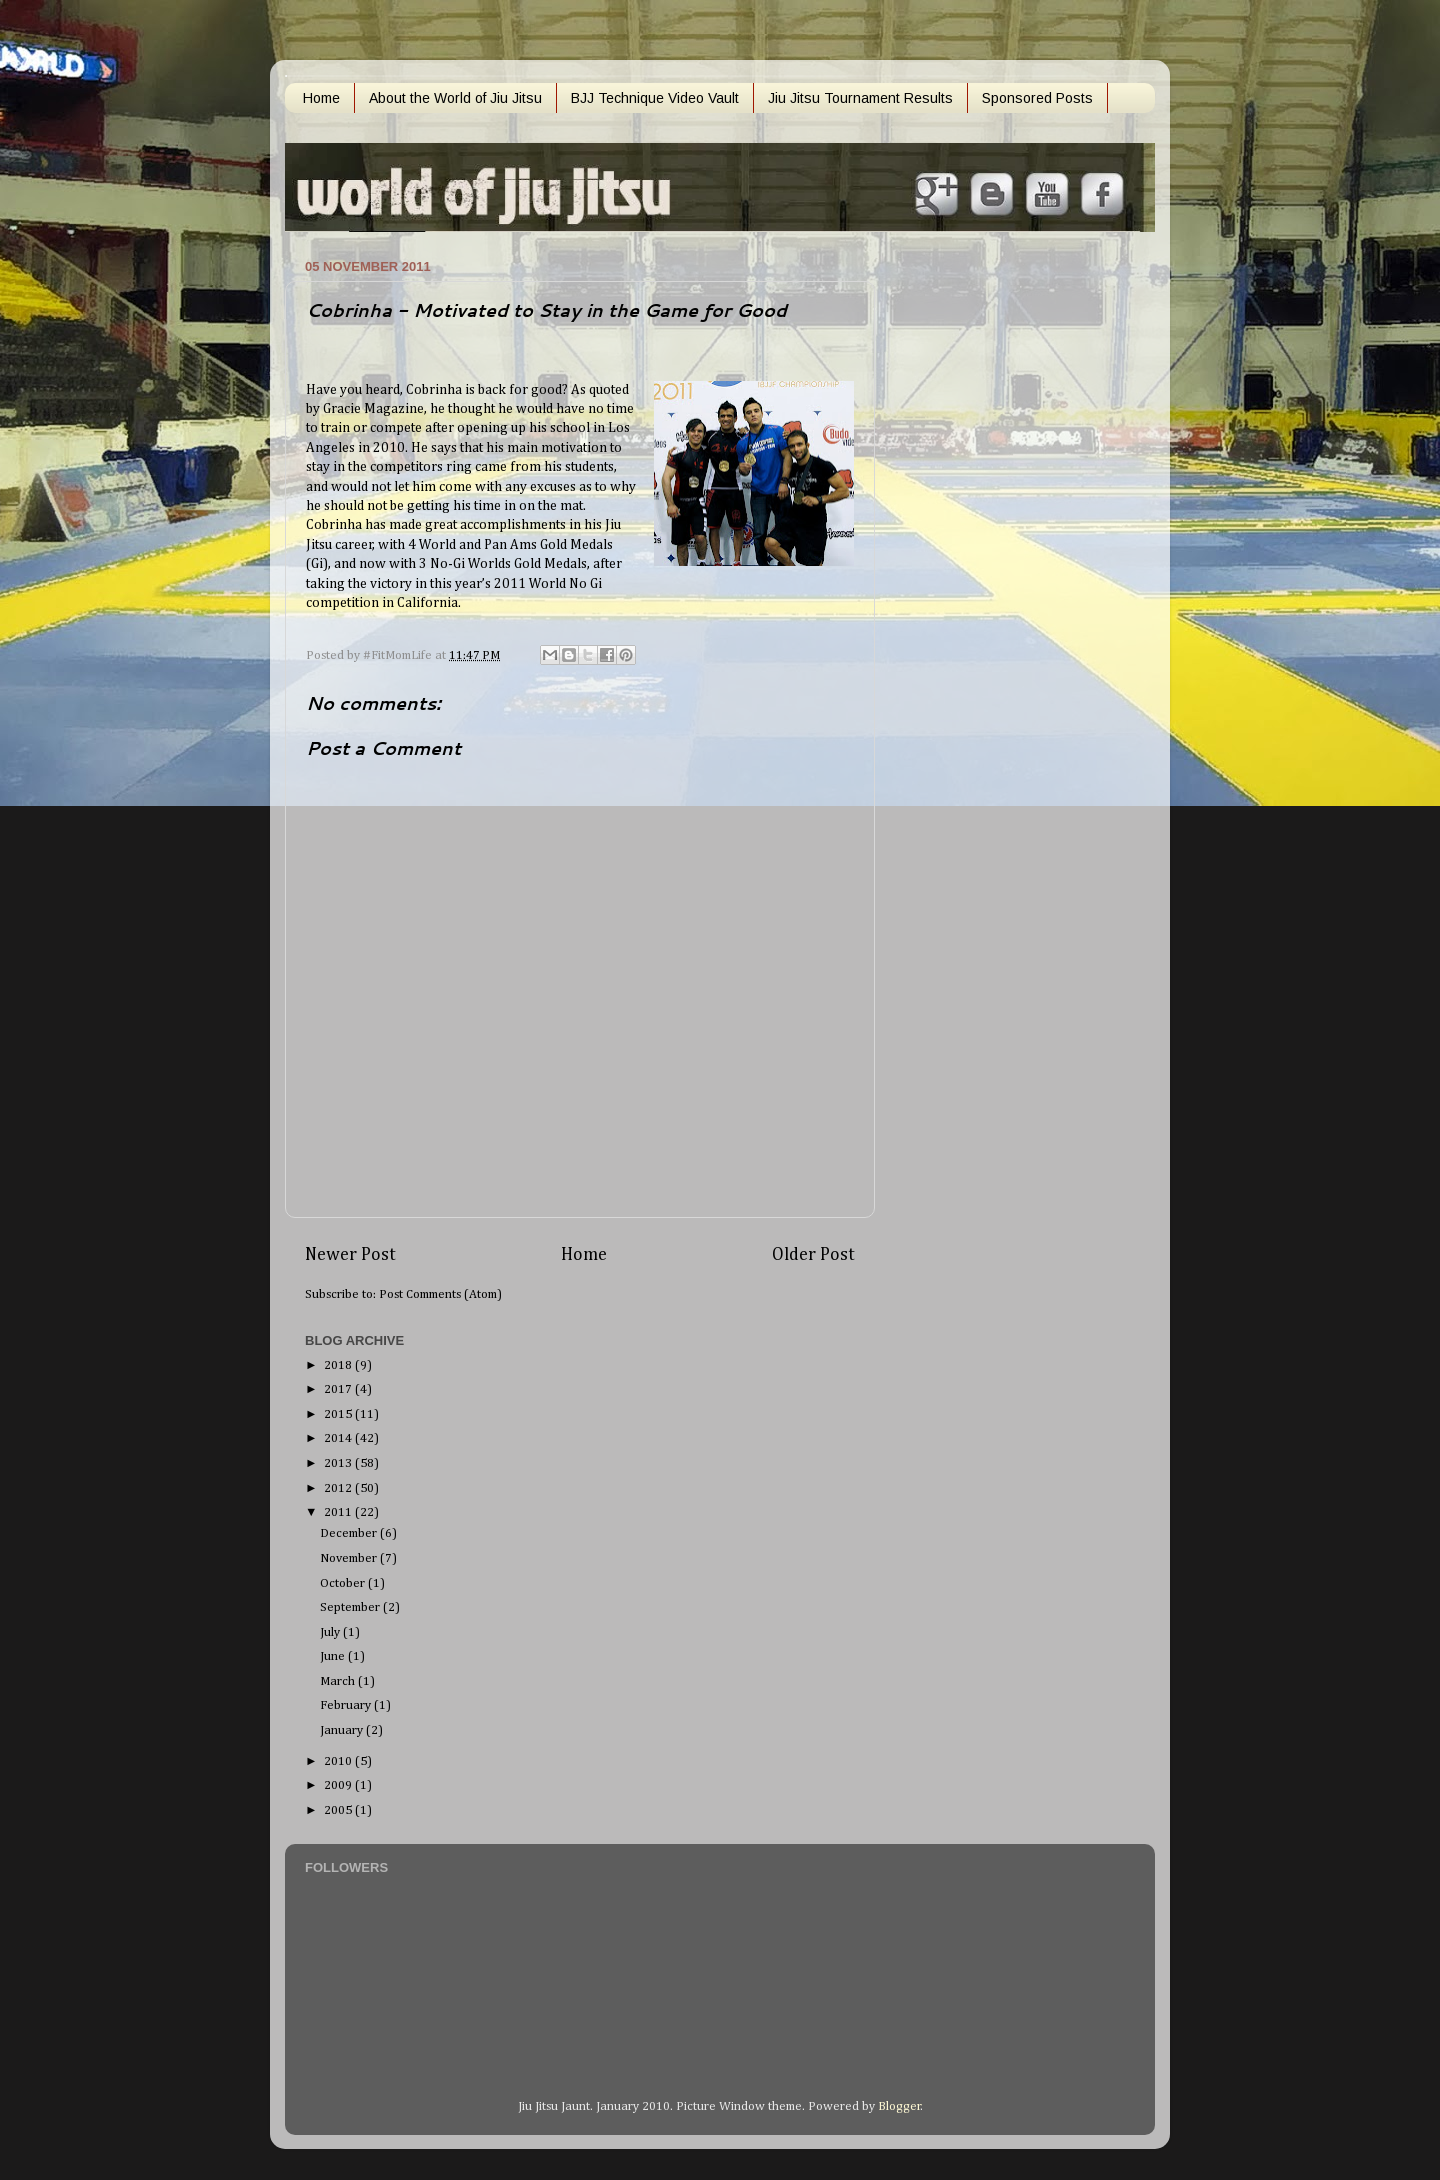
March (339, 1681)
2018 (339, 1365)
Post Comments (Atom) (440, 1294)
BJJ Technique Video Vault (655, 98)
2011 (339, 1512)
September (351, 1607)
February (347, 1705)
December (350, 1533)
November (350, 1558)
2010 (339, 1761)
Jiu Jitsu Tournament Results (860, 98)
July (331, 1632)
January (343, 1730)
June (334, 1656)
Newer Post (350, 1255)
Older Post (813, 1255)
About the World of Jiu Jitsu (455, 98)
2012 (339, 1488)
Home (321, 98)
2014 (339, 1438)
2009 (339, 1785)
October (344, 1583)
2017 (339, 1389)
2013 (339, 1463)
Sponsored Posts (1037, 98)
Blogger (899, 2106)
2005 (339, 1810)
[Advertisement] (980, 553)
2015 (339, 1414)
